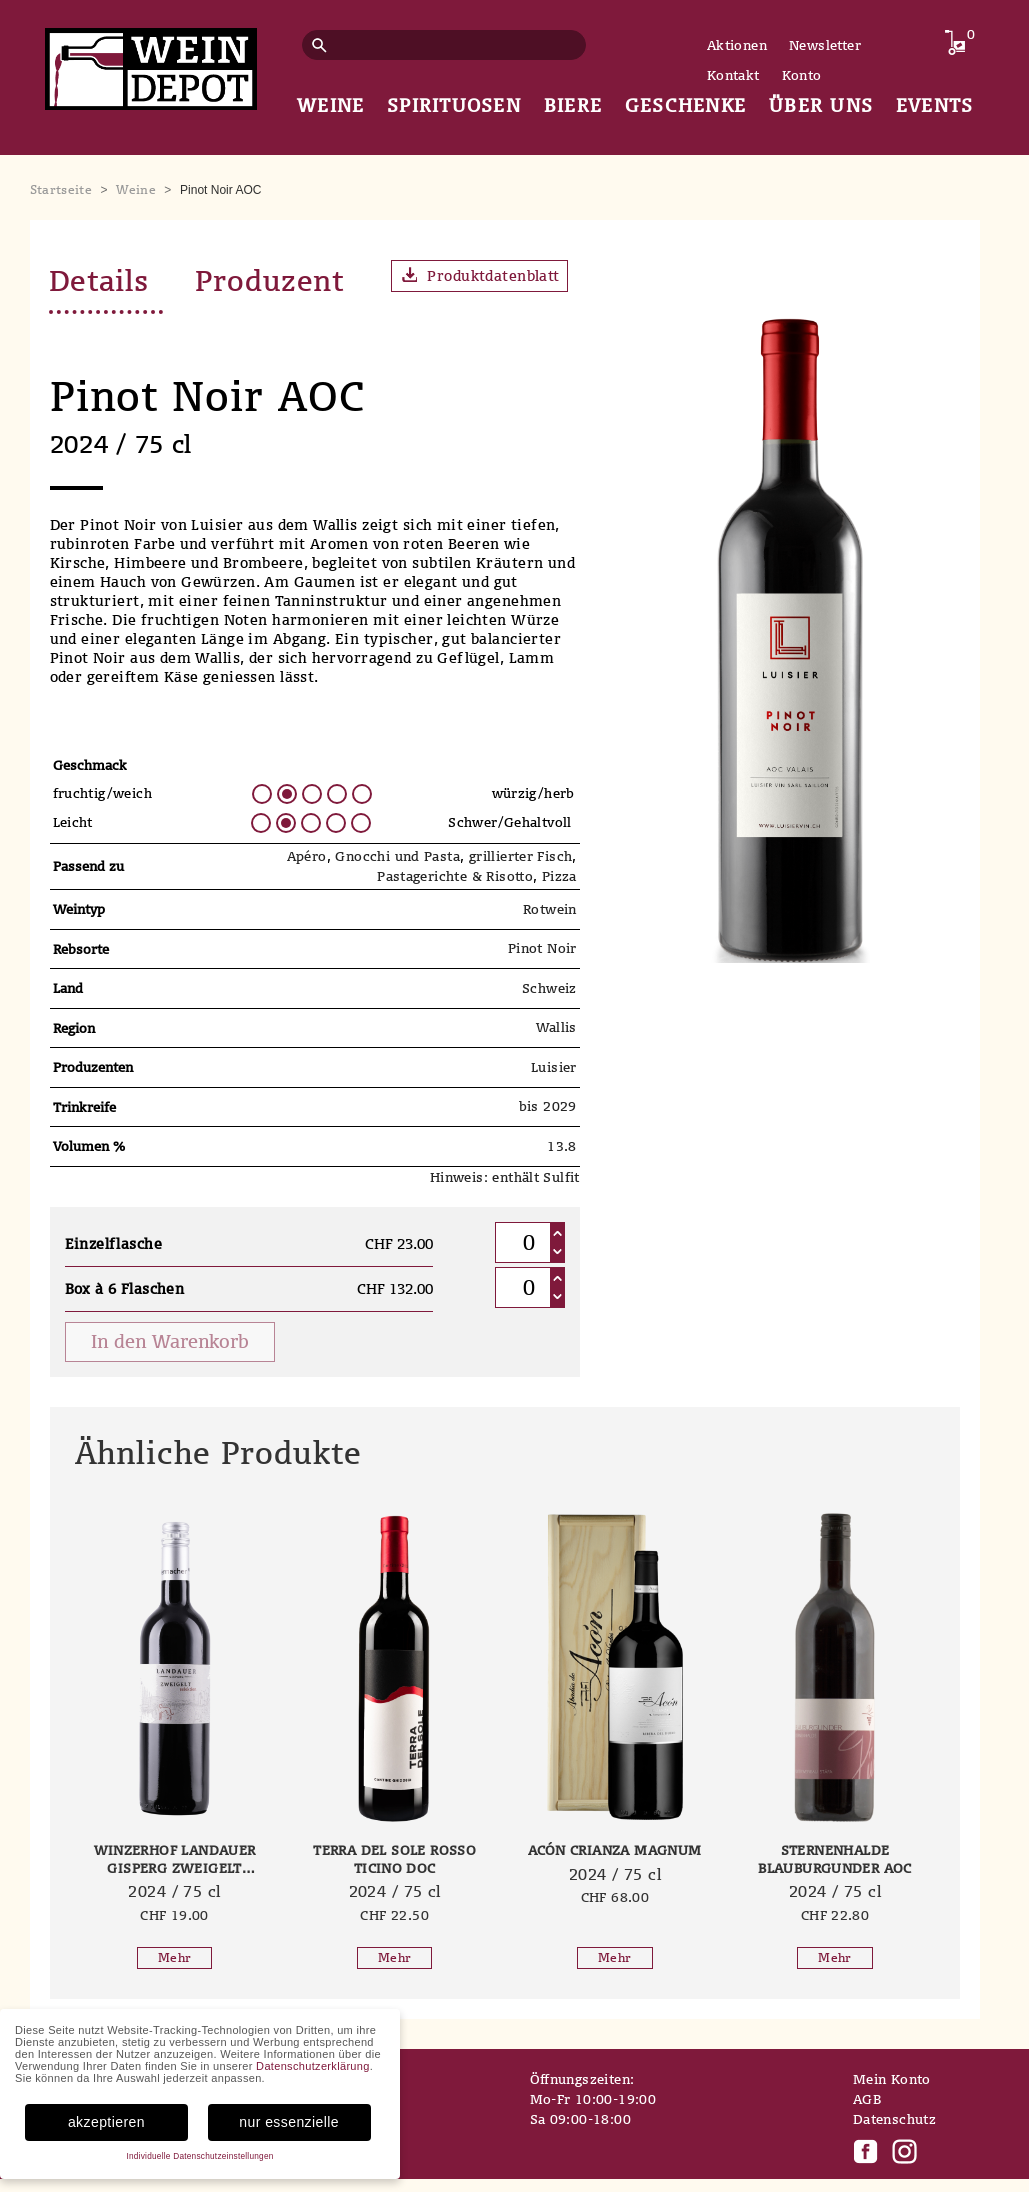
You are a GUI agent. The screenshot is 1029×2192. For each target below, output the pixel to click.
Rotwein (550, 911)
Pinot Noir (542, 951)
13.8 (562, 1148)
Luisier (554, 1069)
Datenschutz (894, 2122)
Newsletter (825, 45)
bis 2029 (548, 1109)
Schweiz (549, 990)
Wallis (556, 1030)
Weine (136, 189)
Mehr (174, 1960)
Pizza (559, 878)
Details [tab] (103, 281)
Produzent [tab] (284, 281)
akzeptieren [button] (106, 2124)
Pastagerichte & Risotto (455, 878)
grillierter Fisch (521, 859)
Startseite (61, 189)
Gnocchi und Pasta (397, 859)
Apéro (307, 859)
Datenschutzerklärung (313, 2069)
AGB (867, 2102)
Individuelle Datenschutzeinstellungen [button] (199, 2158)
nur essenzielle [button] (289, 2124)
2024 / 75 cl (175, 1893)
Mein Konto (892, 2082)
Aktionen (737, 45)
